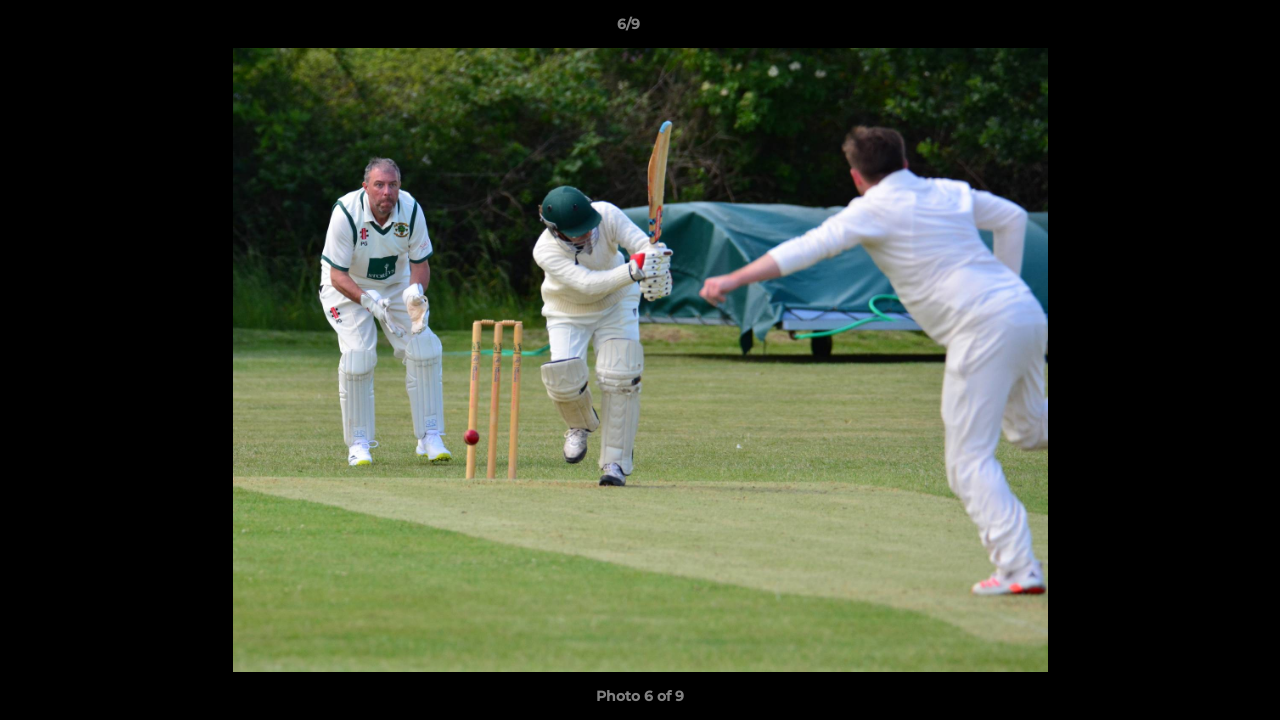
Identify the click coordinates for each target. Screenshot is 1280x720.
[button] (1196, 29)
